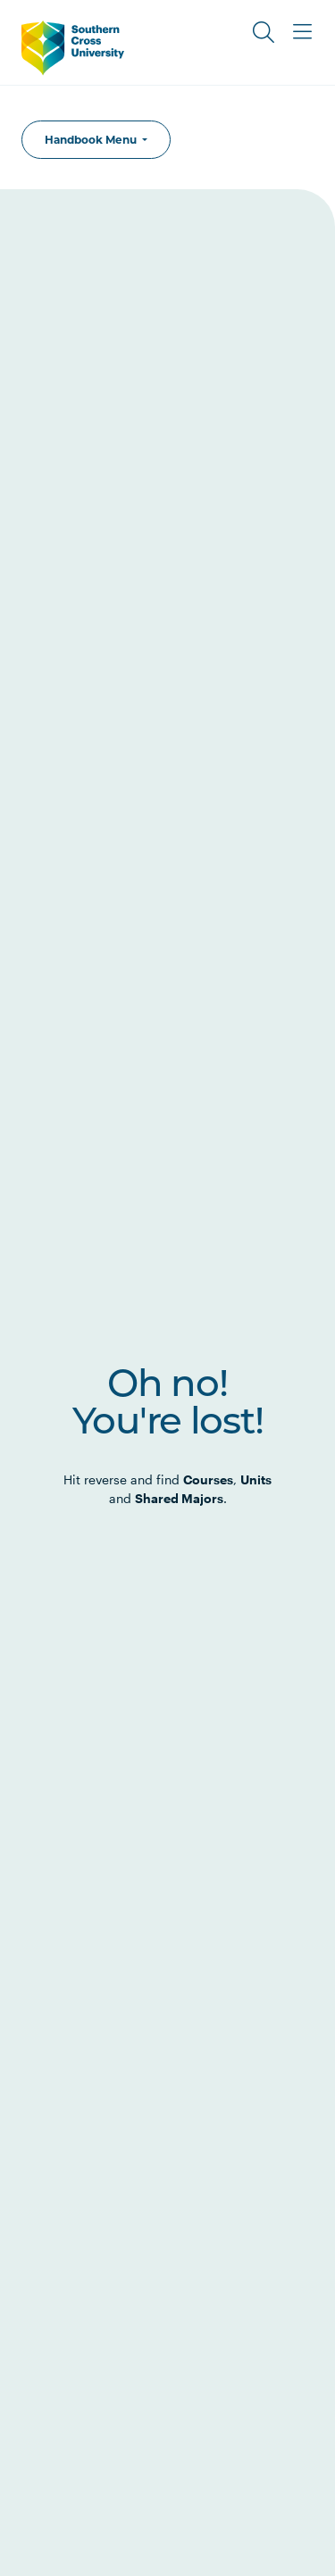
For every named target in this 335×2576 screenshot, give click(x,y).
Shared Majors (179, 1498)
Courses (208, 1479)
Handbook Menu (92, 139)
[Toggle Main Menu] (302, 32)
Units (256, 1479)
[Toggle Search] (263, 32)
